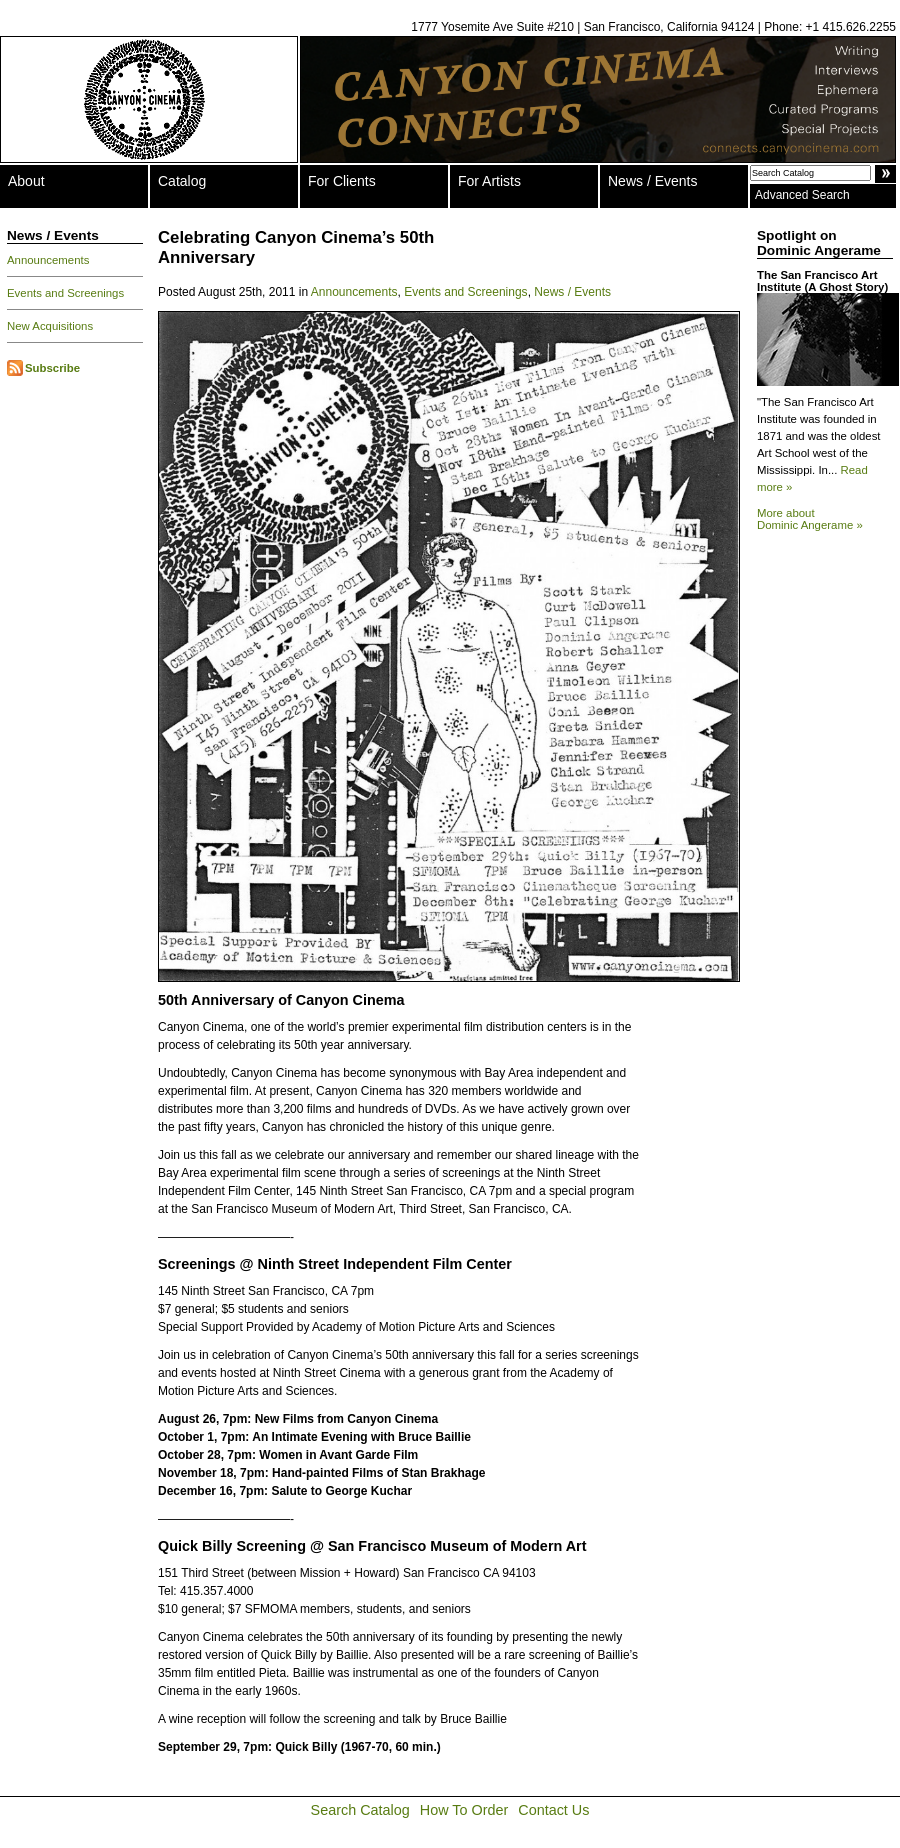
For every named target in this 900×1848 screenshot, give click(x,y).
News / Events (652, 181)
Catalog (182, 181)
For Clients (342, 181)
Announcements (48, 260)
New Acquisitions (50, 326)
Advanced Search (802, 195)
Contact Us (553, 1810)
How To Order (464, 1810)
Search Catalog (360, 1810)
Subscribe (52, 368)
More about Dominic (810, 519)
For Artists (489, 181)
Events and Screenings (65, 293)
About (26, 181)
